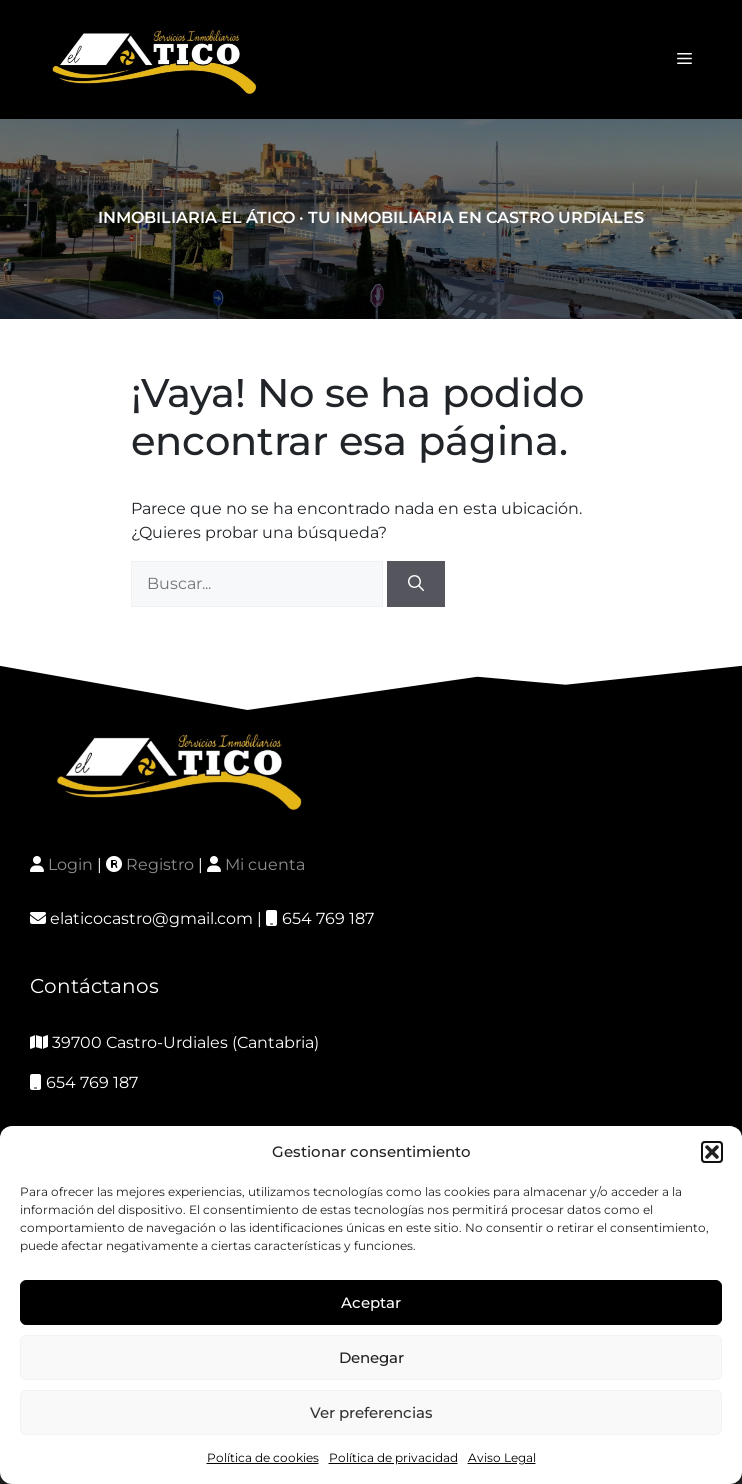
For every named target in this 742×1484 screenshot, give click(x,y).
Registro (160, 864)
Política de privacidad (393, 1457)
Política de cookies (263, 1457)
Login (70, 864)
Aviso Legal (502, 1457)
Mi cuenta (265, 864)
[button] (712, 1152)
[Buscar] (416, 584)
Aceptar (371, 1302)
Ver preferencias (371, 1412)
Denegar (371, 1357)
